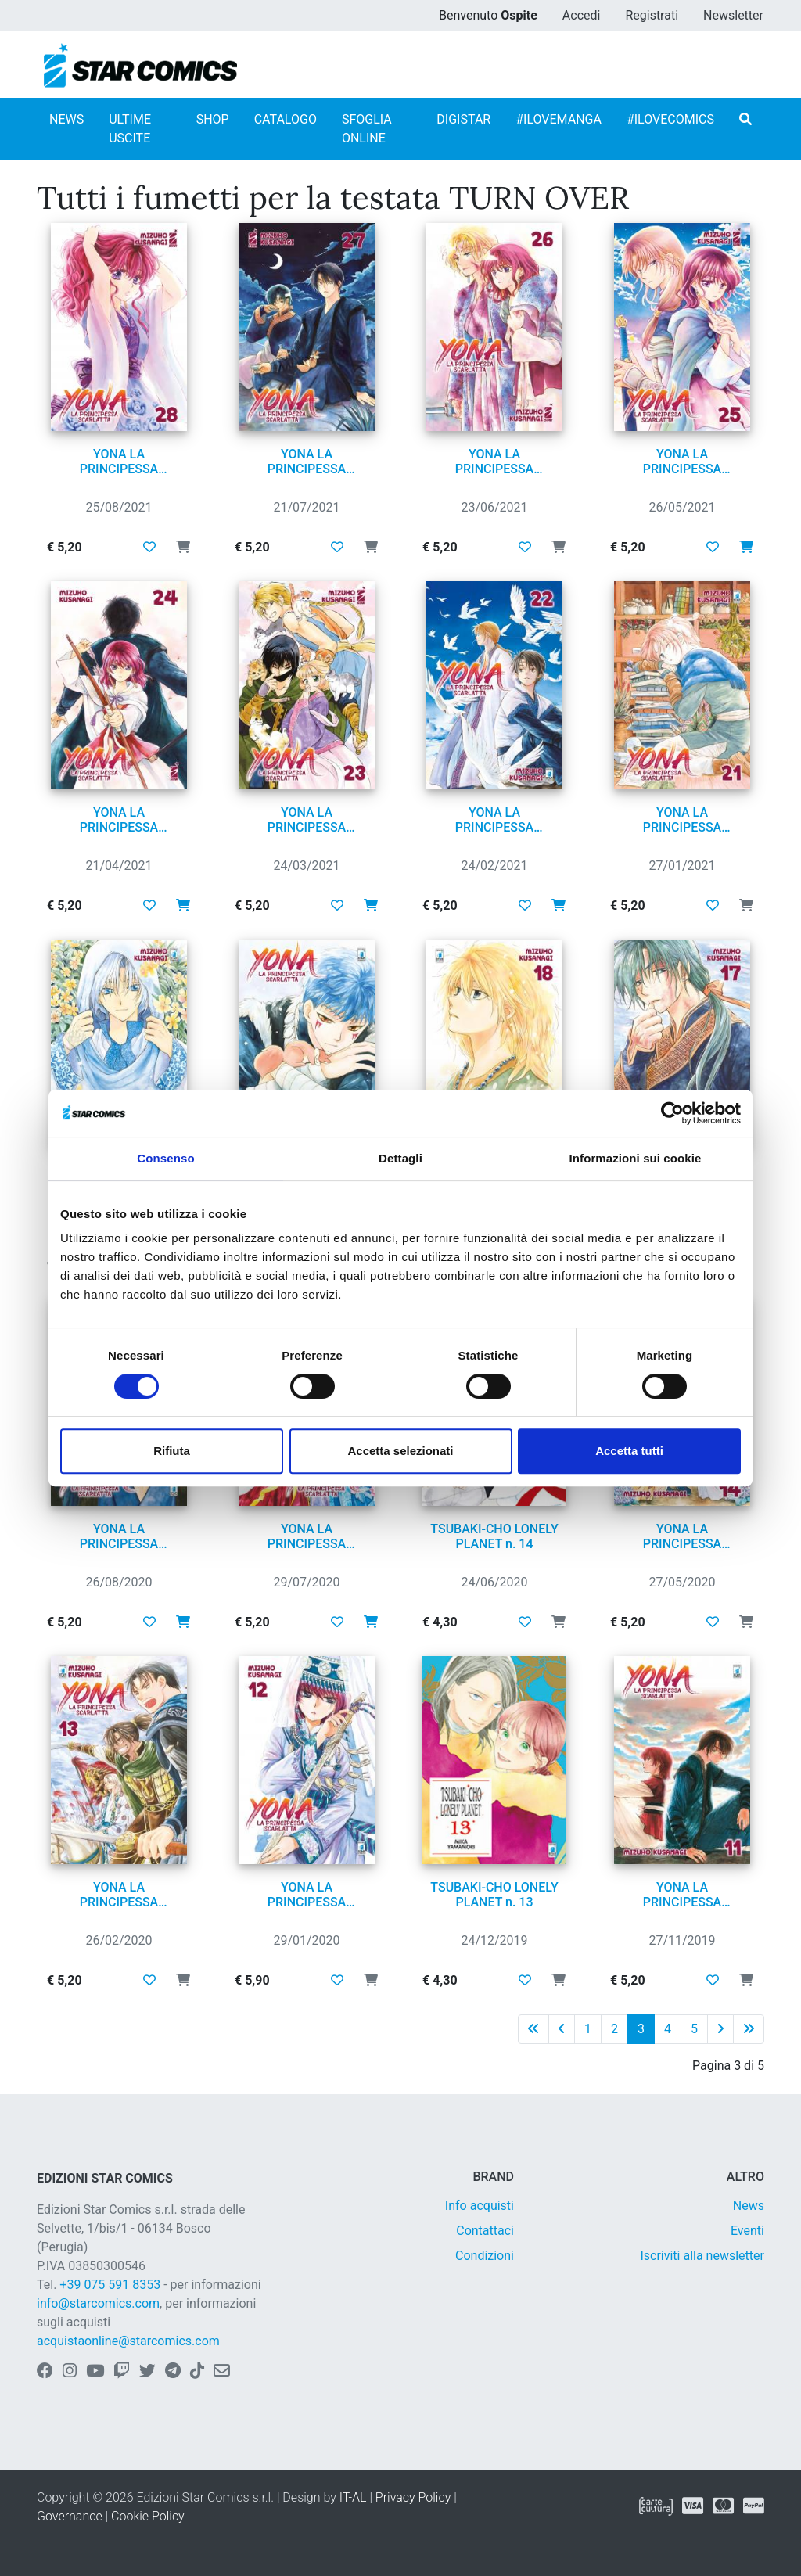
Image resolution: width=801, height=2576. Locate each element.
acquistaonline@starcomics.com (128, 2340)
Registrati (651, 15)
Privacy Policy (413, 2497)
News (748, 2205)
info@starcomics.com (98, 2303)
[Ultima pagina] (748, 2029)
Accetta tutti (629, 1450)
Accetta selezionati (400, 1450)
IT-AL (353, 2497)
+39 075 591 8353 (109, 2284)
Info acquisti (479, 2205)
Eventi (747, 2230)
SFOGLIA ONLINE (367, 129)
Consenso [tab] (165, 1158)
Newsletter (733, 15)
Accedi (581, 15)
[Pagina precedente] (561, 2029)
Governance (69, 2516)
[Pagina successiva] (720, 2029)
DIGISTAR (463, 119)
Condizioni (484, 2255)
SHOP (212, 119)
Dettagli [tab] (400, 1158)
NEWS (66, 119)
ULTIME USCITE (130, 129)
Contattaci (485, 2230)
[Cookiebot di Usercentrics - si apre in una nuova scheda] (672, 1113)
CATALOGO (285, 119)
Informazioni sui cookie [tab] (635, 1158)
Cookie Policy (148, 2516)
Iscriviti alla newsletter (702, 2255)
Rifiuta (171, 1450)
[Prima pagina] (533, 2029)
